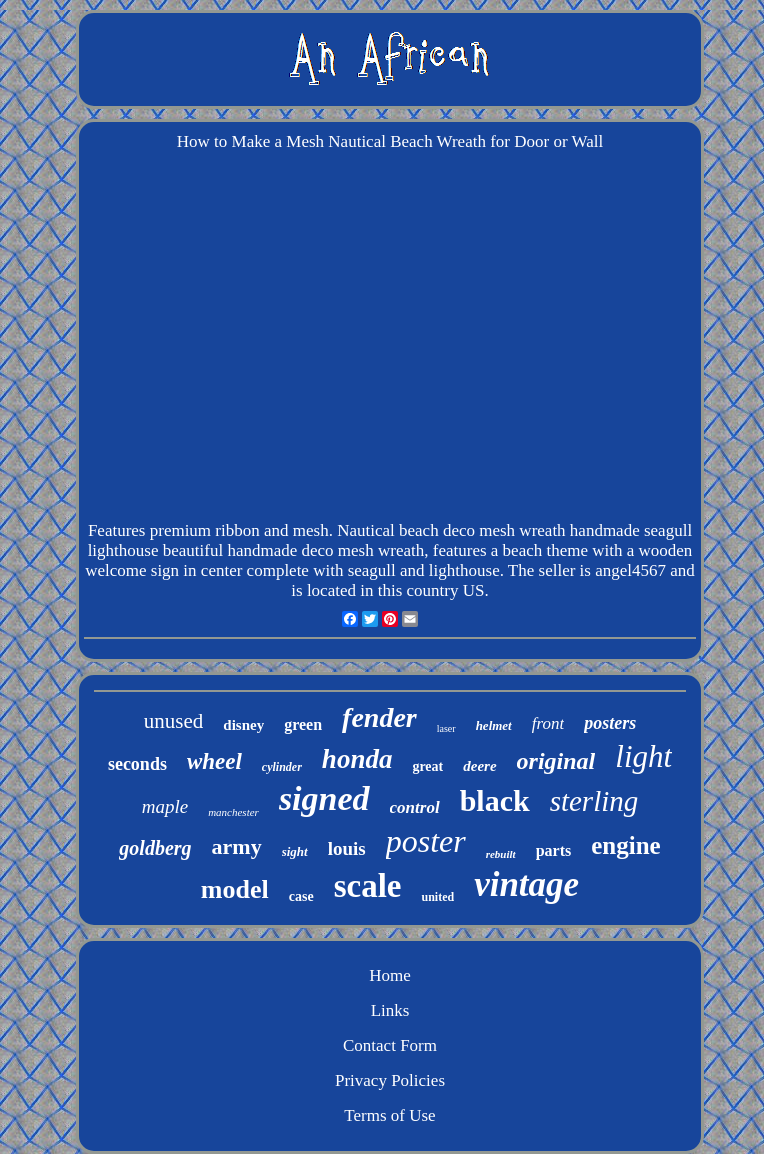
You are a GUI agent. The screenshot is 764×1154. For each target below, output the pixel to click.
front (548, 723)
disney (243, 725)
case (301, 896)
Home (390, 975)
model (235, 889)
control (415, 807)
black (495, 800)
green (303, 724)
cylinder (282, 767)
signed (324, 798)
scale (368, 886)
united (437, 897)
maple (165, 806)
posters (610, 723)
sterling (594, 801)
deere (479, 766)
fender (379, 717)
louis (347, 848)
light (643, 756)
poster (426, 841)
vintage (526, 884)
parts (554, 850)
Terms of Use (389, 1115)
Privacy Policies (390, 1080)
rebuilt (501, 854)
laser (446, 728)
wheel (214, 761)
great (427, 766)
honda (357, 759)
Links (390, 1010)
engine (625, 845)
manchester (233, 812)
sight (295, 851)
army (237, 846)
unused (174, 721)
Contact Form (390, 1045)
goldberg (155, 848)
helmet (494, 725)
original (556, 761)
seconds (137, 764)
